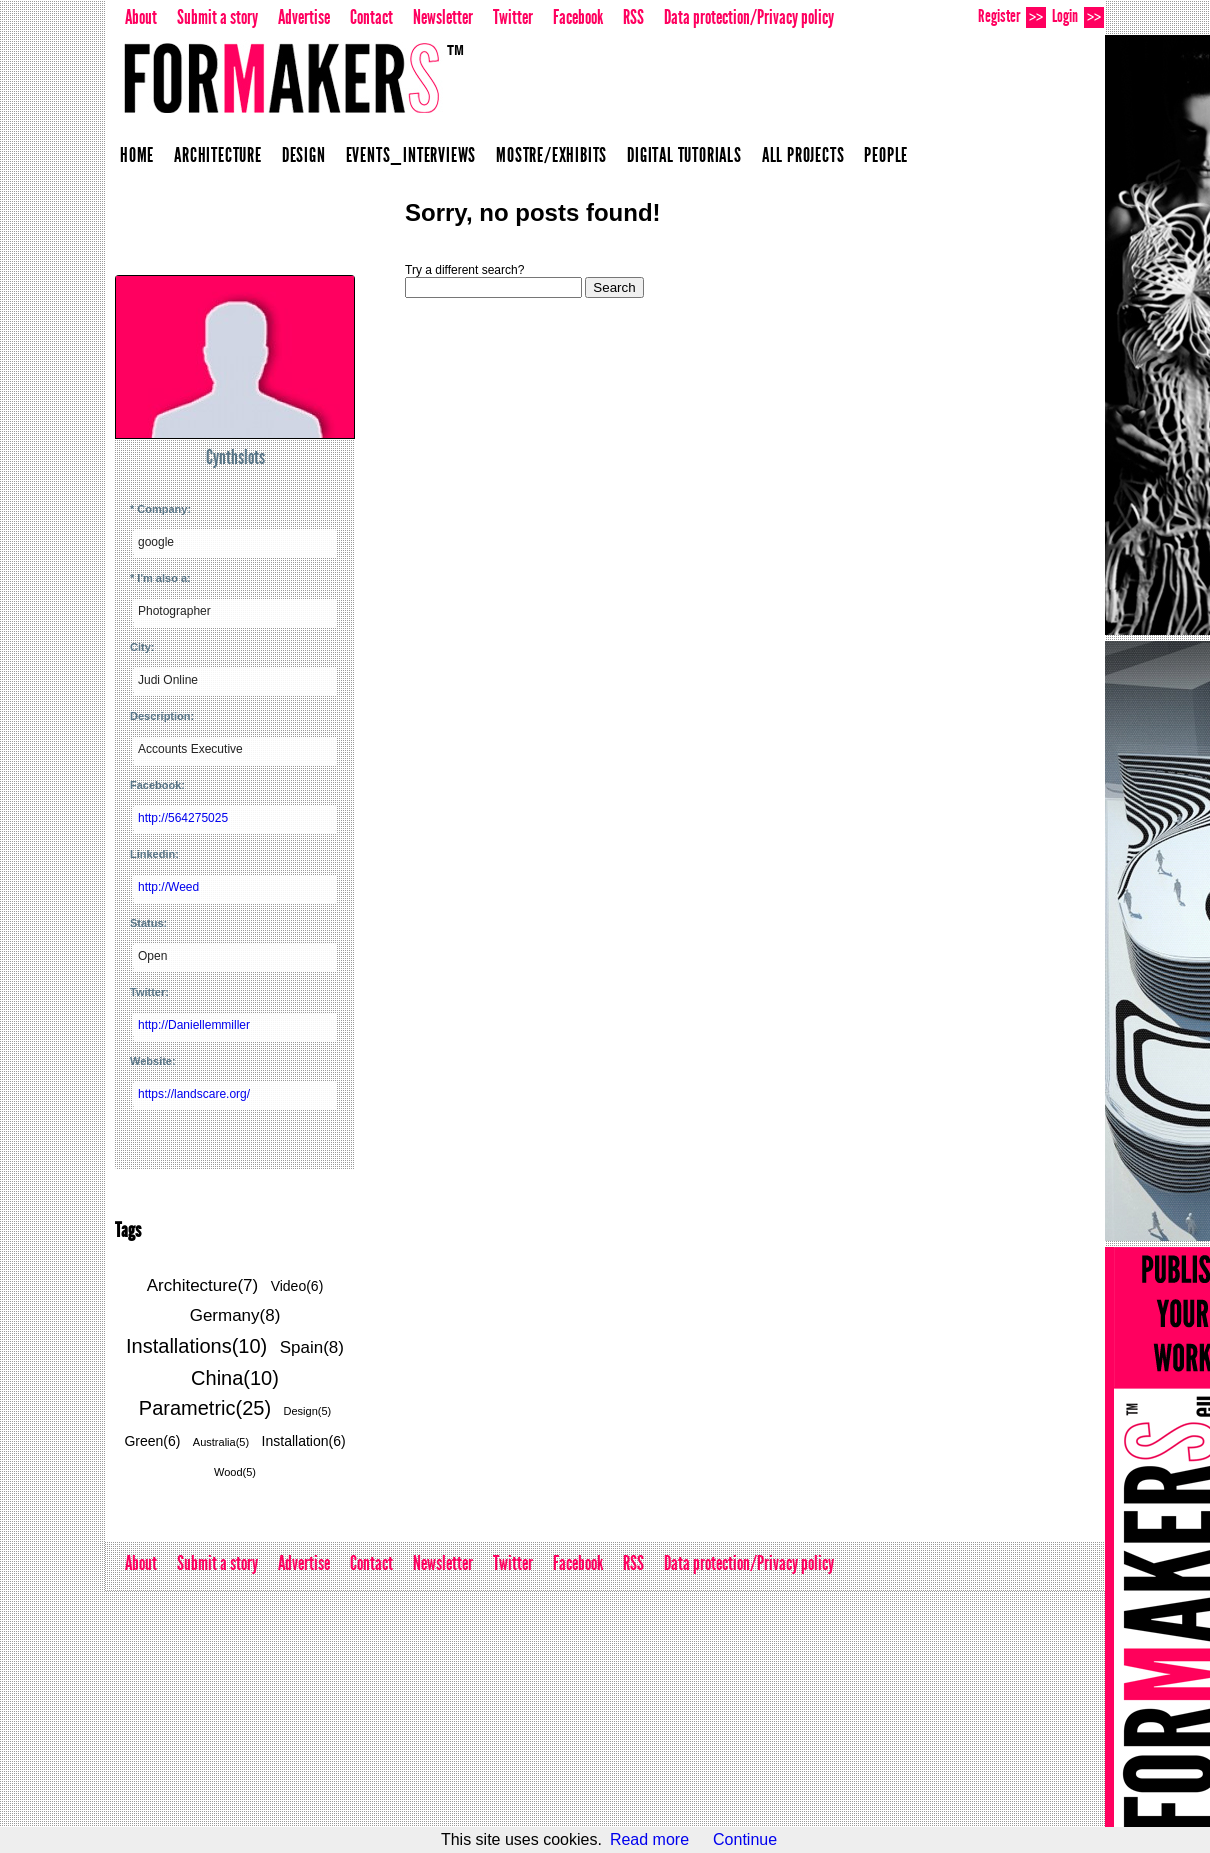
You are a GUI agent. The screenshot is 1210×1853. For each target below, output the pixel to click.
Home (137, 155)
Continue (745, 1839)
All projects (803, 155)
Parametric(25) (205, 1408)
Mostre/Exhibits (551, 155)
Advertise (304, 17)
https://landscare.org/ (194, 1094)
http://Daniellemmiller (194, 1025)
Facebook (578, 17)
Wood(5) (235, 1472)
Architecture (218, 155)
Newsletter (443, 17)
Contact (371, 17)
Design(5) (308, 1411)
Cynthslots (235, 457)
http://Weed (168, 887)
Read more (649, 1839)
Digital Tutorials (684, 155)
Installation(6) (304, 1441)
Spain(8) (312, 1347)
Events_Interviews (411, 155)
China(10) (235, 1378)
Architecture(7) (202, 1285)
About (141, 17)
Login (1078, 16)
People (886, 155)
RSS (633, 17)
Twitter (513, 17)
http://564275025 (183, 818)
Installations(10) (196, 1346)
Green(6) (152, 1441)
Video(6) (297, 1286)
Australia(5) (221, 1442)
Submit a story (217, 17)
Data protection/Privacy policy (749, 17)
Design (304, 155)
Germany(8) (235, 1315)
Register (1012, 16)
